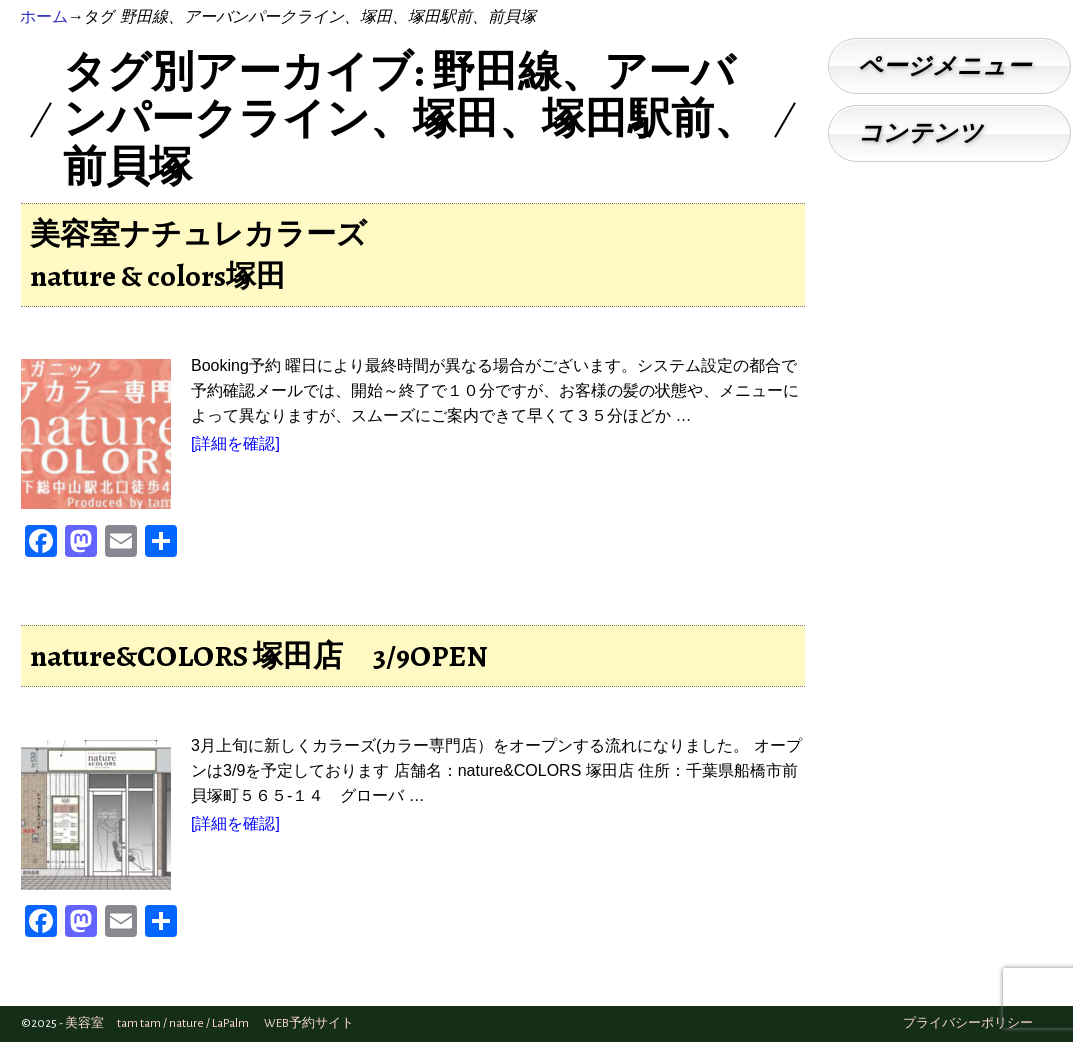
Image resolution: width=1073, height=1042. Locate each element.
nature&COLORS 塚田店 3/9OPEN (259, 656)
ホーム (44, 16)
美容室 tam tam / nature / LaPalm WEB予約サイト (209, 1023)
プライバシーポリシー (968, 1023)
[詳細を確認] (235, 443)
